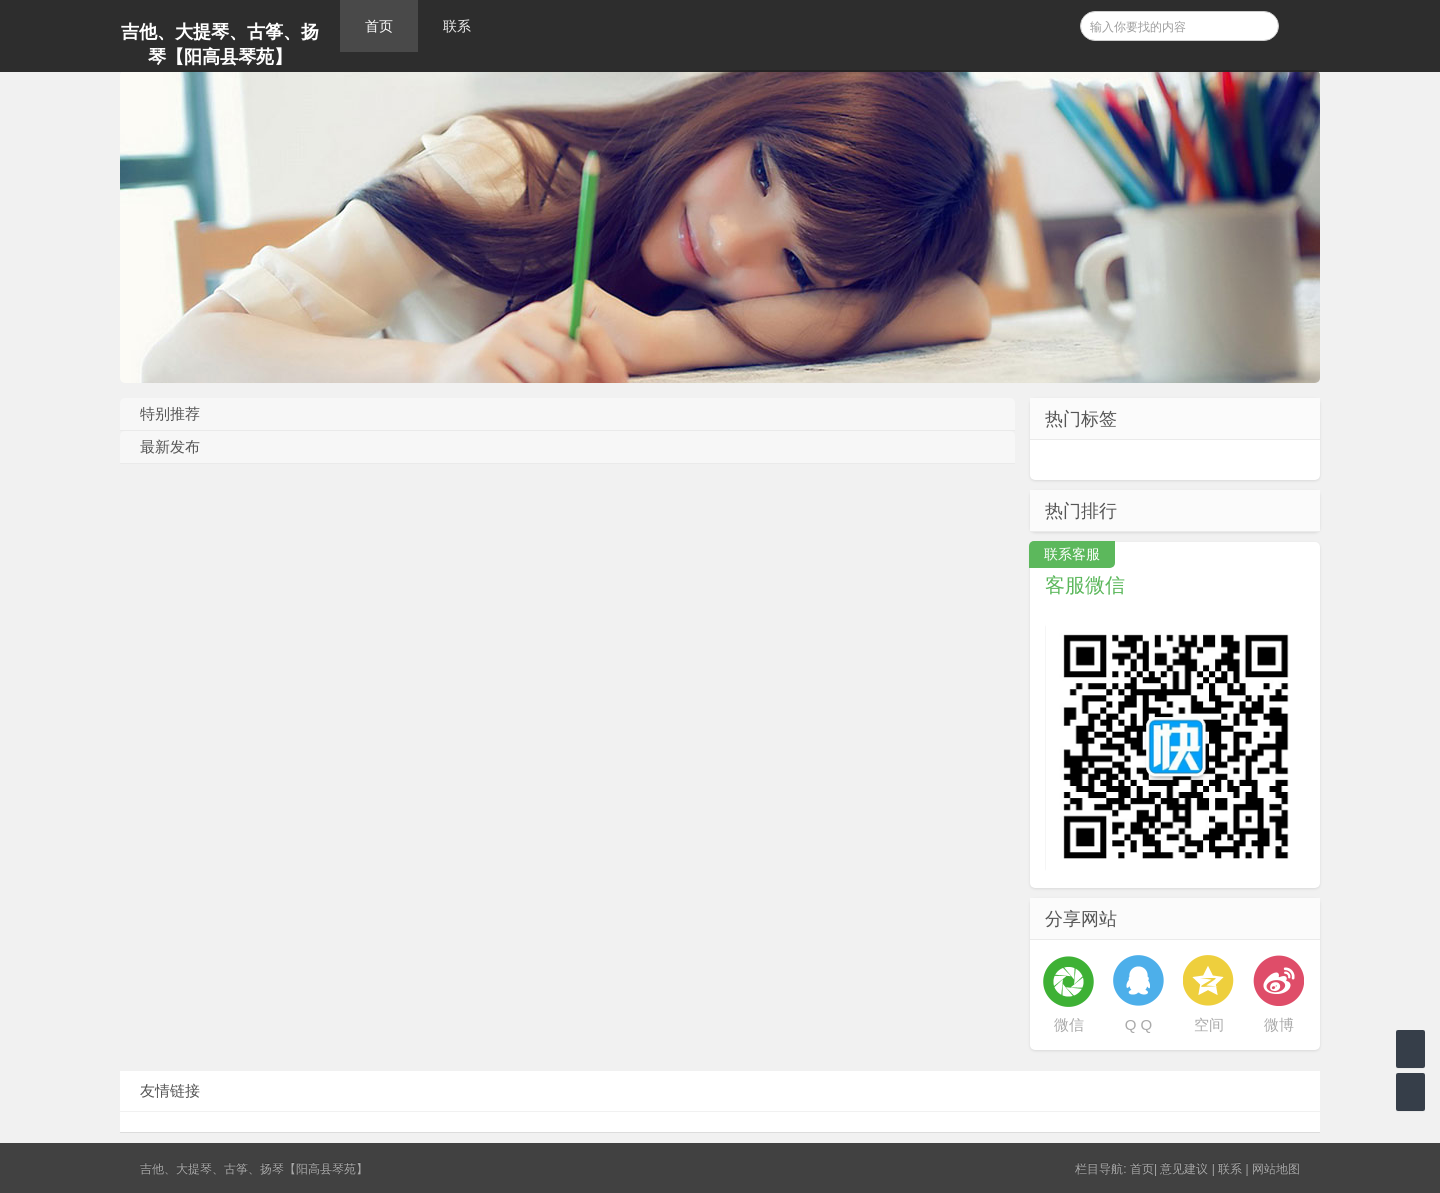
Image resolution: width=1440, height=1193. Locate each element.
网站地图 (1276, 1169)
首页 (379, 26)
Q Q (1139, 1024)
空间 (1209, 1024)
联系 (457, 26)
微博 (1279, 1024)
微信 (1069, 1024)
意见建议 (1184, 1169)
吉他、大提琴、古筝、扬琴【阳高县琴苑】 (220, 44)
